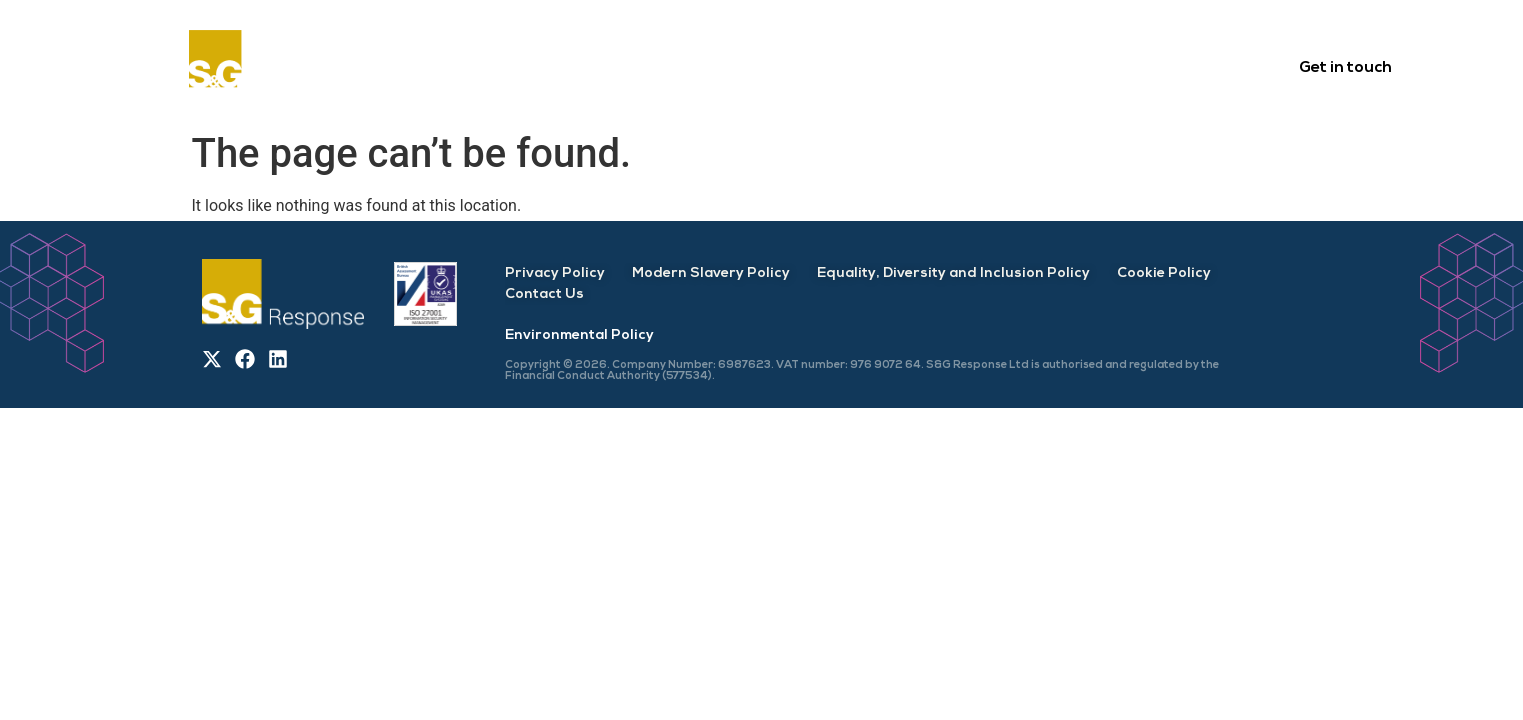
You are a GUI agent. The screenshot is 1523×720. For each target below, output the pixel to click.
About (578, 65)
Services (819, 65)
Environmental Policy (579, 335)
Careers (1041, 65)
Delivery (931, 65)
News (1142, 65)
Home (481, 65)
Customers (694, 65)
